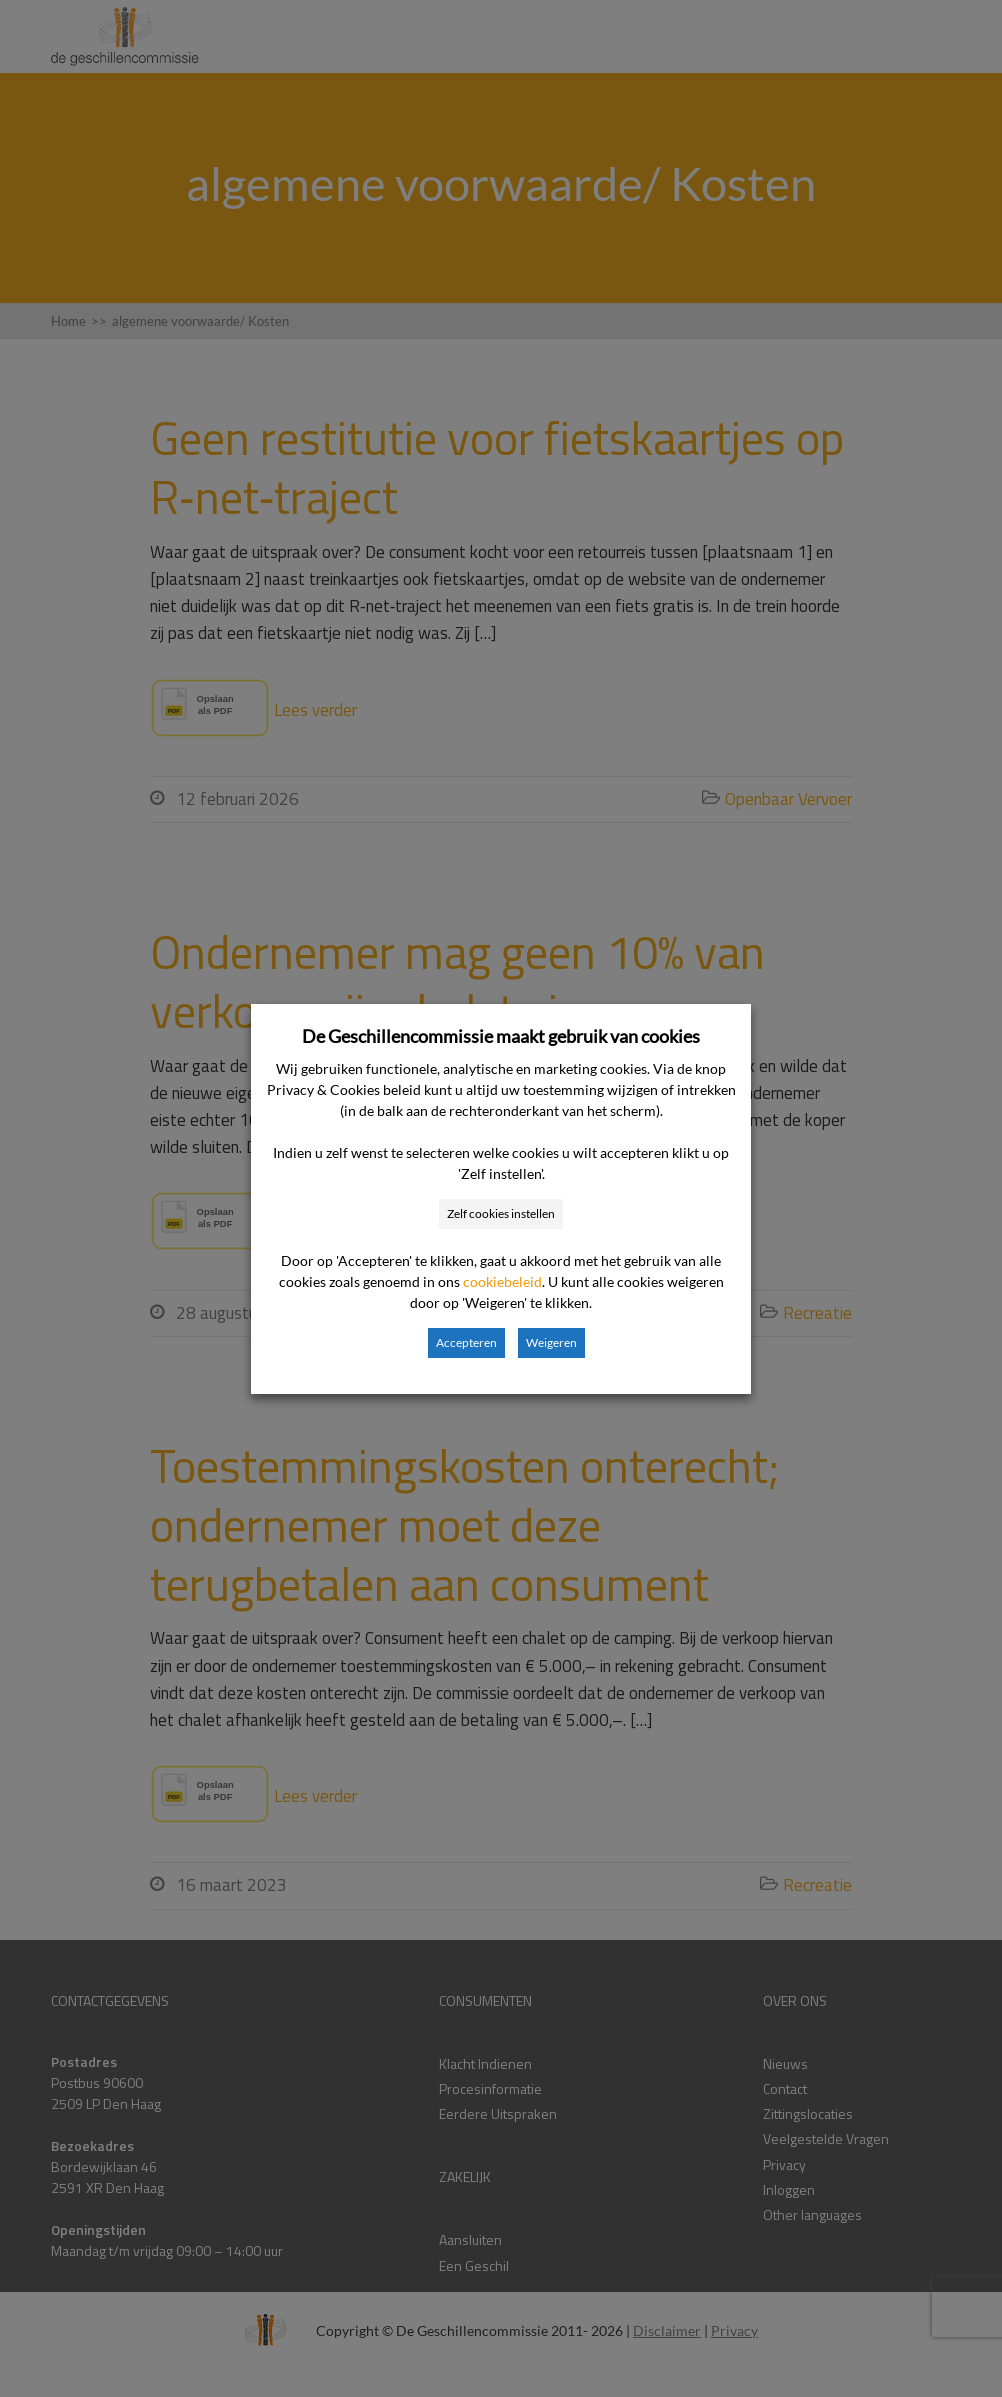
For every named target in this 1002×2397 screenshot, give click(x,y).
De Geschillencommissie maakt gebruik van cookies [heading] (501, 1036)
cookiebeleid (502, 1281)
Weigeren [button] (551, 1342)
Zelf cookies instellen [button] (501, 1213)
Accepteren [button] (466, 1342)
